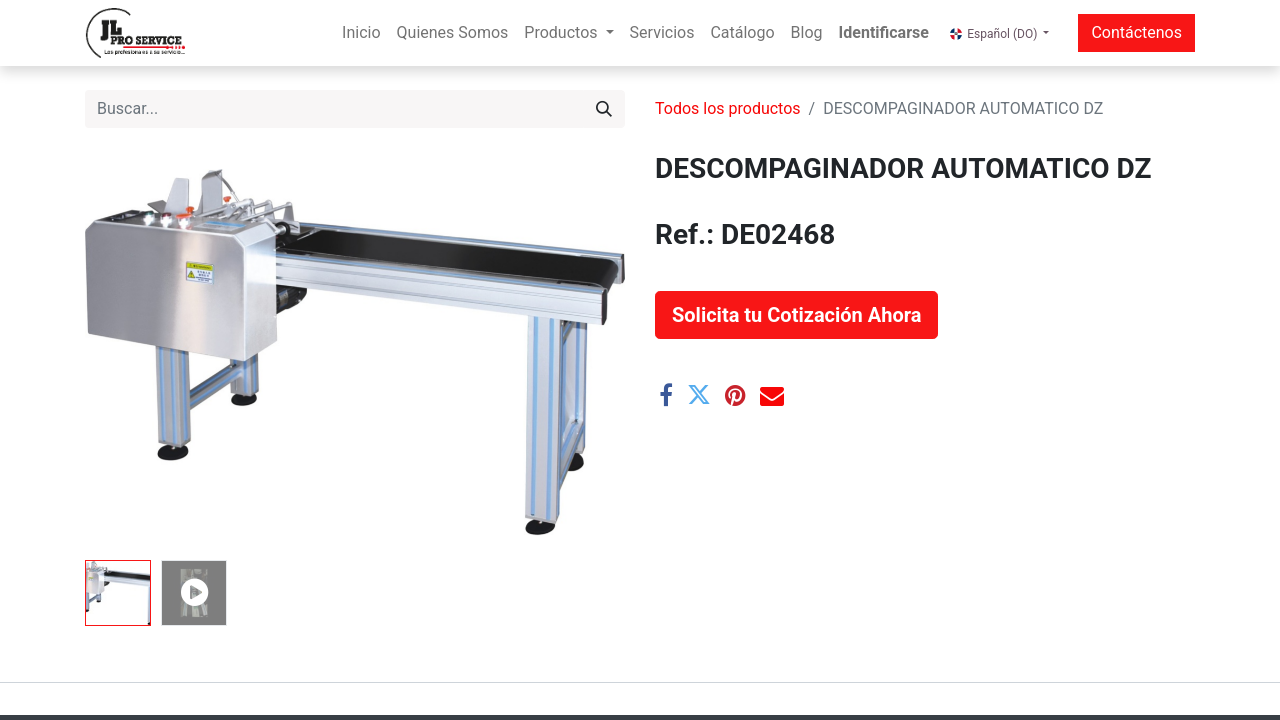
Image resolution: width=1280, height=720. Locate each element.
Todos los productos (728, 108)
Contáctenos (1136, 32)
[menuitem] (361, 33)
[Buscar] (604, 109)
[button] (796, 315)
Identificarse (884, 32)
